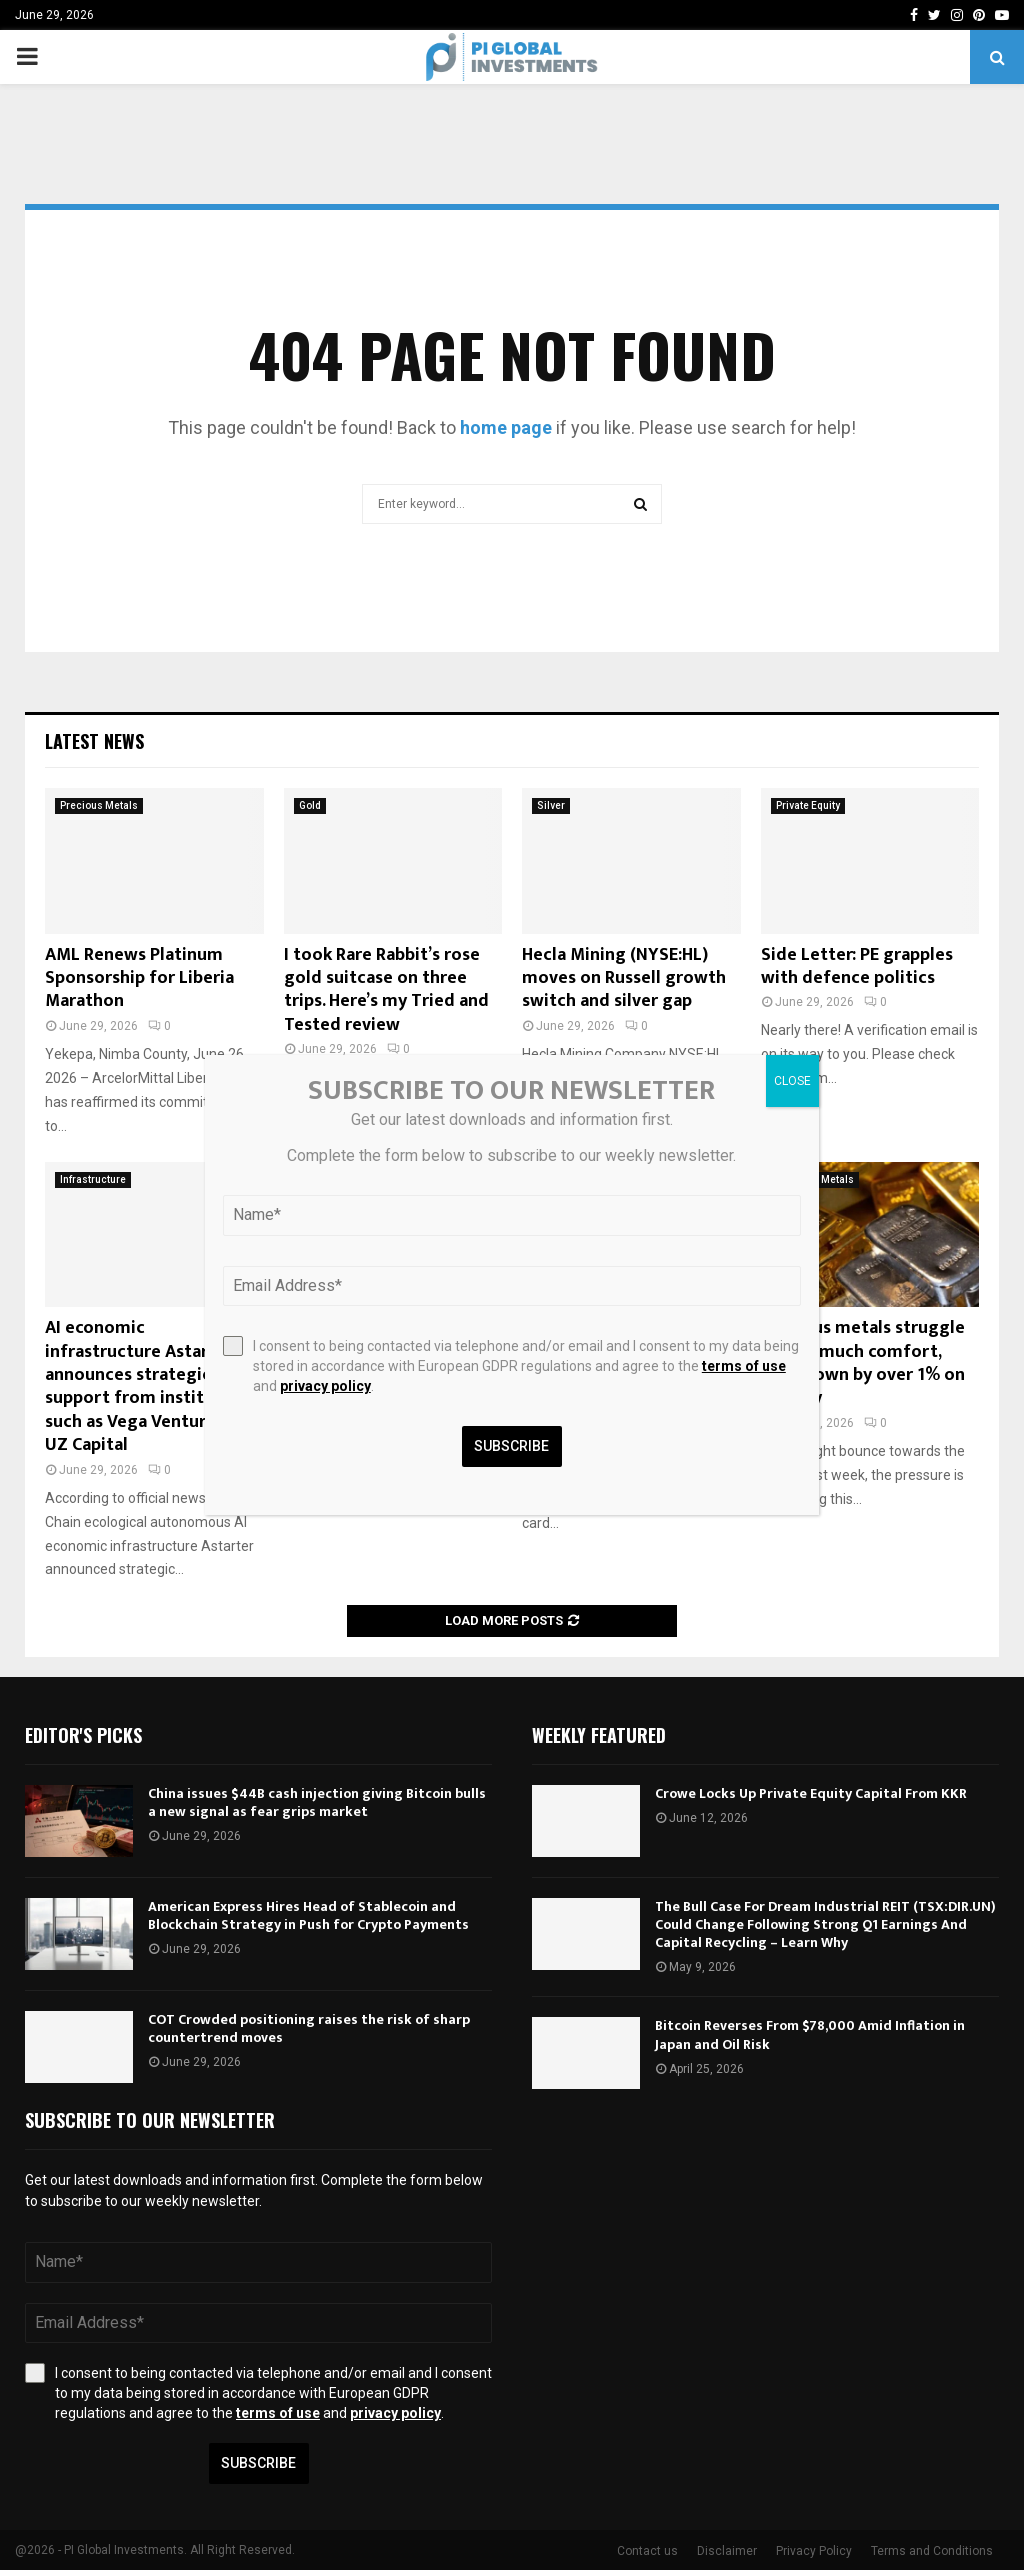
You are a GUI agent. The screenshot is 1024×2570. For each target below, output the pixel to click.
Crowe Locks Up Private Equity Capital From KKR (811, 1793)
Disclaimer (727, 2551)
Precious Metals (99, 805)
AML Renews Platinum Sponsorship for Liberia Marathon (139, 978)
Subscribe (258, 2463)
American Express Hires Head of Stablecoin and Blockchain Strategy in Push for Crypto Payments (308, 1915)
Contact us (647, 2551)
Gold (310, 805)
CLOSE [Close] (792, 1081)
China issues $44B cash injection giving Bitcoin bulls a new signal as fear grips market (317, 1802)
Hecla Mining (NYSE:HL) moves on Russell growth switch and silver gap (624, 978)
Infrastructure (93, 1179)
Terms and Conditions (932, 2551)
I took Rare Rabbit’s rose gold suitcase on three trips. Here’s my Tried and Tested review (386, 990)
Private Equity (808, 805)
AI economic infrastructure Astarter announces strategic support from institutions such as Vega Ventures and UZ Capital (151, 1386)
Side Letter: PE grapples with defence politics (857, 966)
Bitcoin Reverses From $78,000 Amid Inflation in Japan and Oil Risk (810, 2034)
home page (506, 427)
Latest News (94, 741)
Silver (551, 805)
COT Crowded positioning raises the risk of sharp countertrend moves (309, 2028)
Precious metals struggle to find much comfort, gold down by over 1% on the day (863, 1363)
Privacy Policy (814, 2551)
